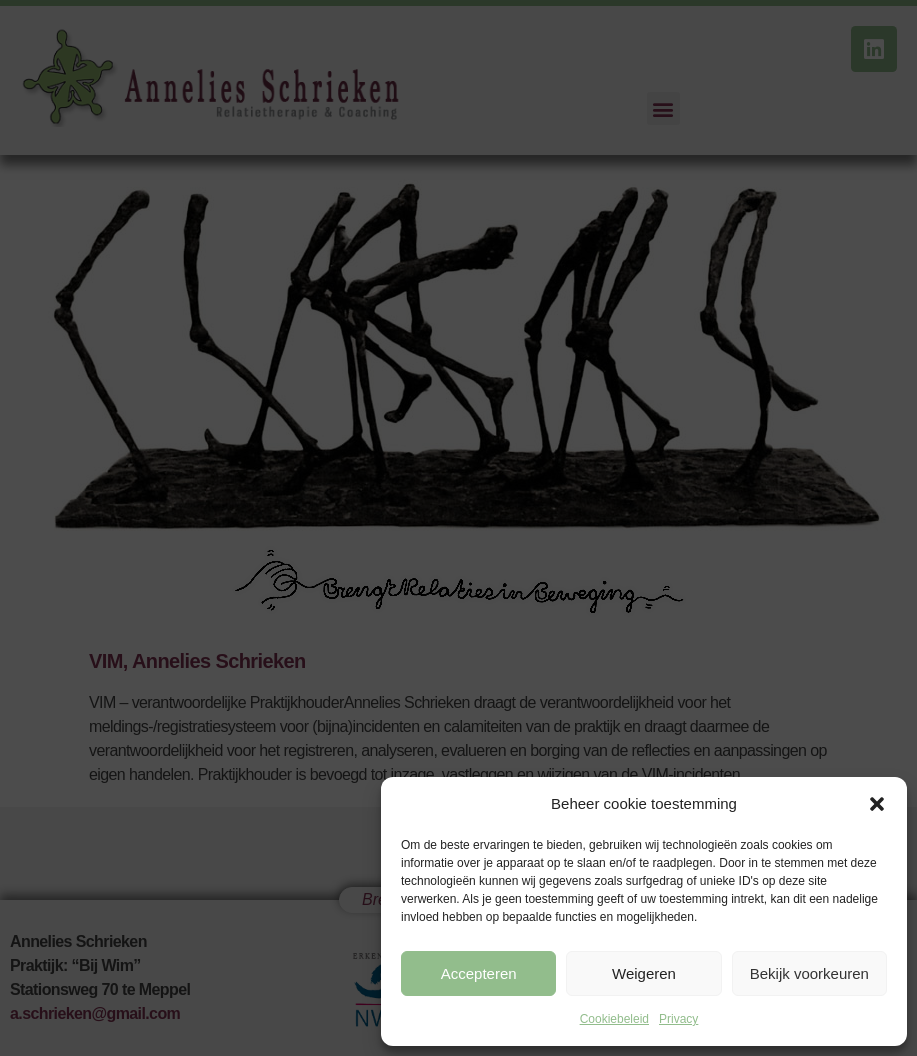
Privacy (678, 1019)
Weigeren (644, 973)
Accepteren (479, 973)
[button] (877, 804)
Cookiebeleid (614, 1019)
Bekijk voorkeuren (809, 973)
